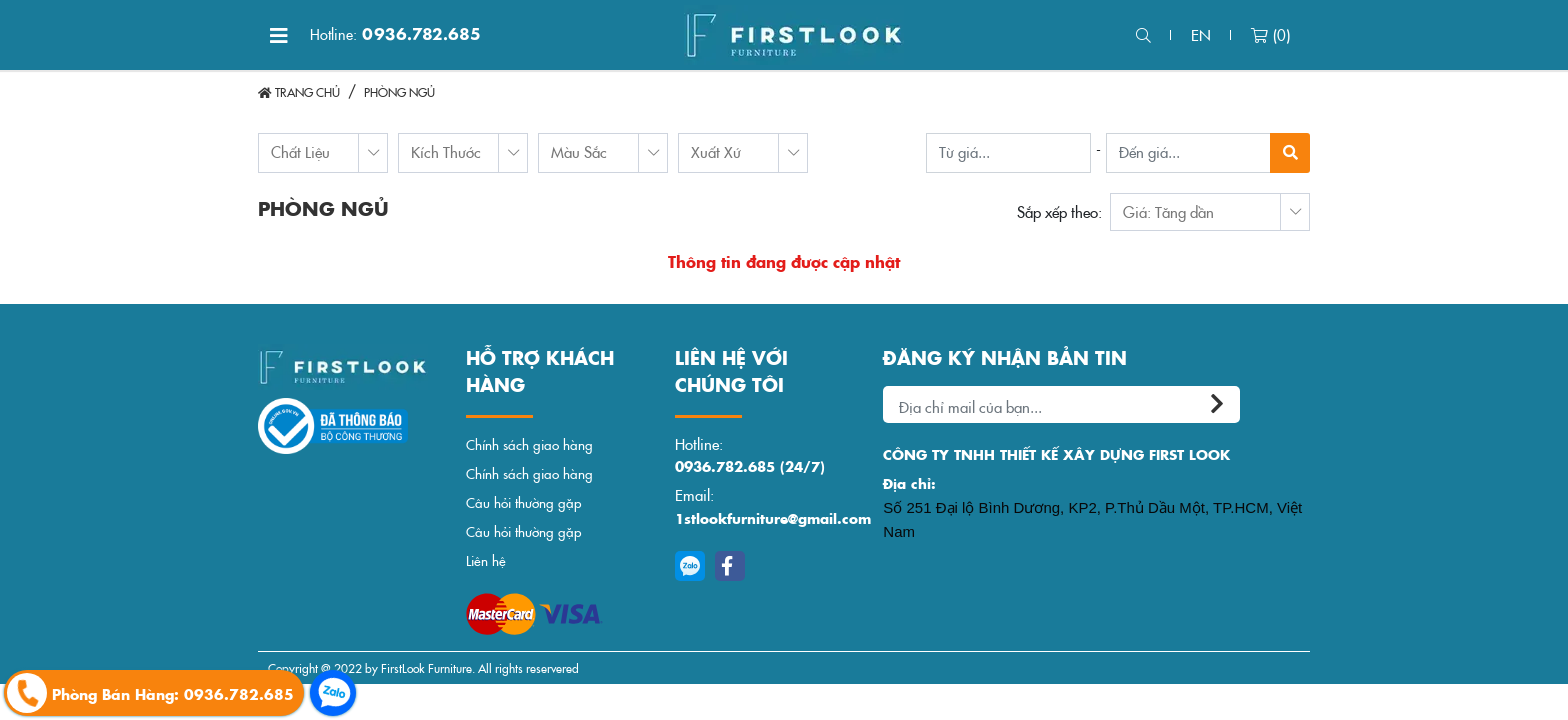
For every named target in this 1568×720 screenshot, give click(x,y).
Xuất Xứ (716, 151)
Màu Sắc (579, 151)
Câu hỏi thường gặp (524, 502)
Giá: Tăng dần (1168, 211)
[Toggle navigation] (279, 35)
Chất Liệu (300, 151)
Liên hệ (486, 560)
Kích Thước (446, 151)
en (1201, 34)
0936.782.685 (395, 34)
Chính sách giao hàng (529, 444)
